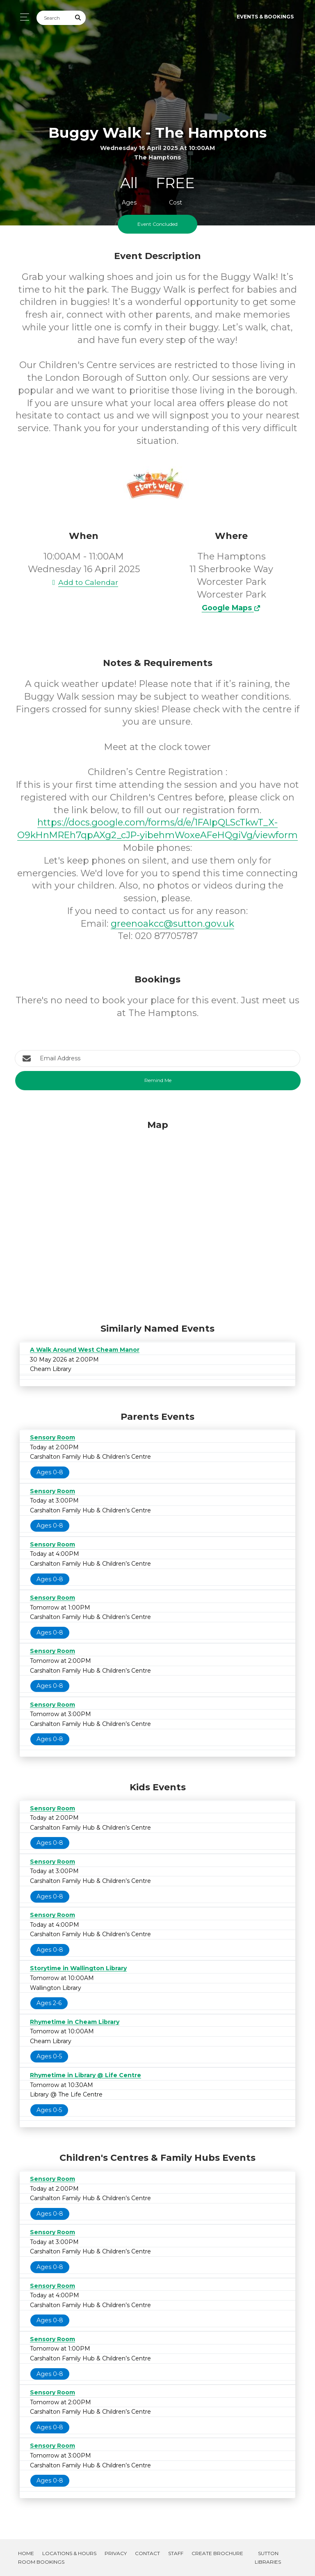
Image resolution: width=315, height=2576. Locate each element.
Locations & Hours (69, 2553)
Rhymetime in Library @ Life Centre (85, 2075)
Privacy (116, 2553)
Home (26, 2553)
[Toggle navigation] (22, 17)
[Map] (157, 1219)
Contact (147, 2553)
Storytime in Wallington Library (78, 1968)
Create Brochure (217, 2553)
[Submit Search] (78, 18)
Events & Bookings (265, 17)
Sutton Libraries (268, 2557)
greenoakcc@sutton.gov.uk (172, 923)
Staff (175, 2553)
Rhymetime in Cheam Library (74, 2022)
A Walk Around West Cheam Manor (84, 1349)
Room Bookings (41, 2562)
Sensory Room (52, 1437)
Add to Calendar (83, 582)
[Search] (54, 18)
